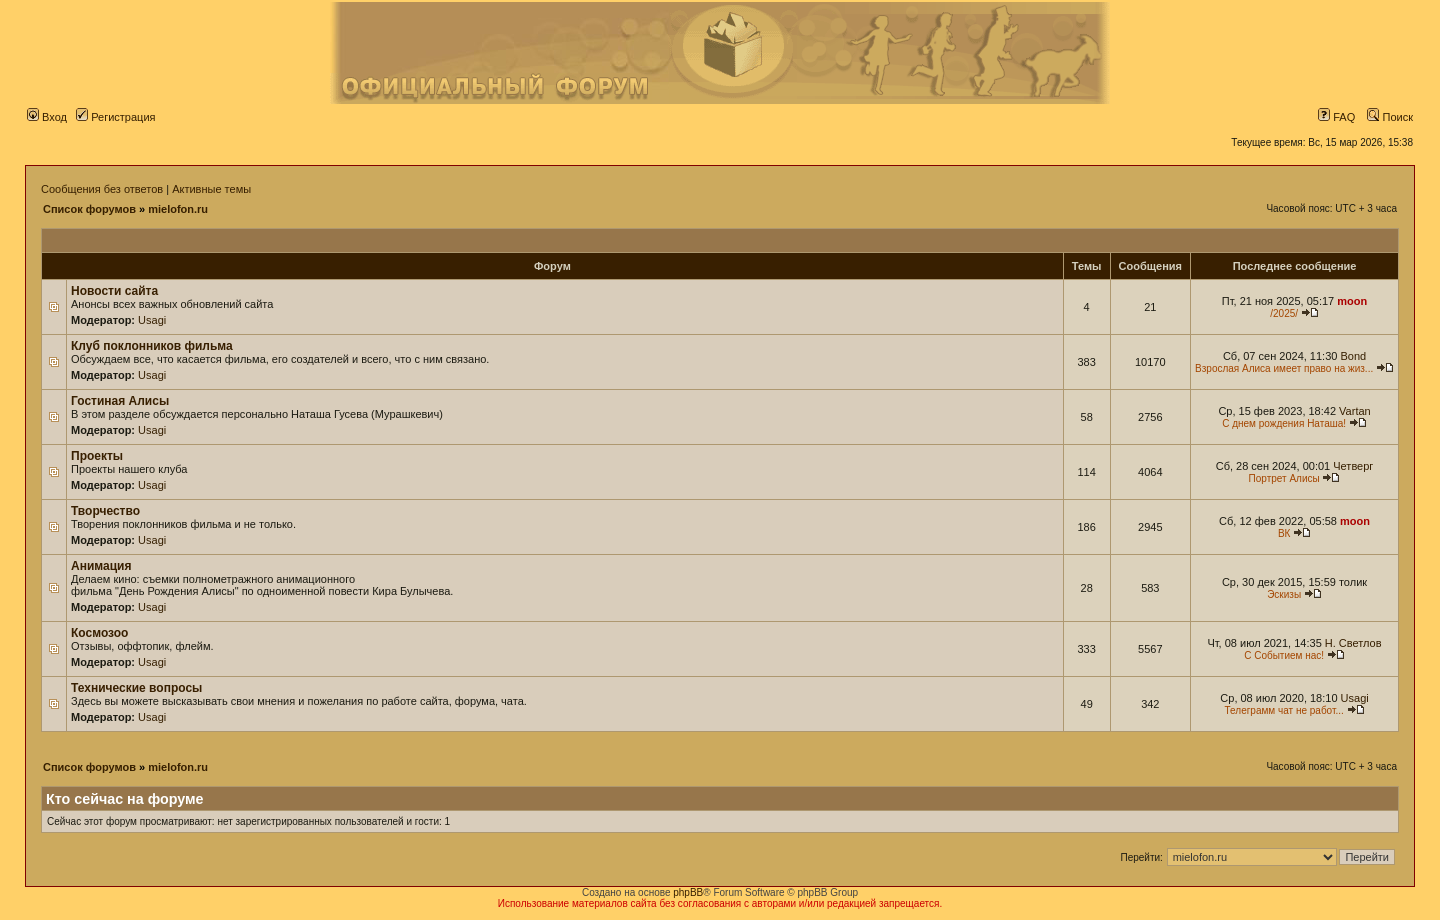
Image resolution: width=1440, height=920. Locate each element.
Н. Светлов (1353, 643)
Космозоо (99, 633)
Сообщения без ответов (102, 189)
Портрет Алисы (1284, 478)
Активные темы (211, 189)
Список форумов (89, 209)
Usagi (152, 320)
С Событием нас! (1284, 655)
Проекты (97, 456)
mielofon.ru (178, 209)
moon (1352, 301)
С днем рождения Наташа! (1284, 423)
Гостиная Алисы (120, 401)
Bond (1353, 356)
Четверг (1353, 466)
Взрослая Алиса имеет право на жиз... (1284, 368)
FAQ (1336, 117)
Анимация (101, 566)
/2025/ (1284, 313)
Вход (47, 117)
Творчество (105, 511)
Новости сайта (114, 291)
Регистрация (115, 117)
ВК (1284, 533)
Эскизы (1284, 594)
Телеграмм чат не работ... (1284, 710)
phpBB (688, 892)
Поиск (1390, 117)
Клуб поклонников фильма (152, 346)
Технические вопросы (136, 688)
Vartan (1355, 411)
